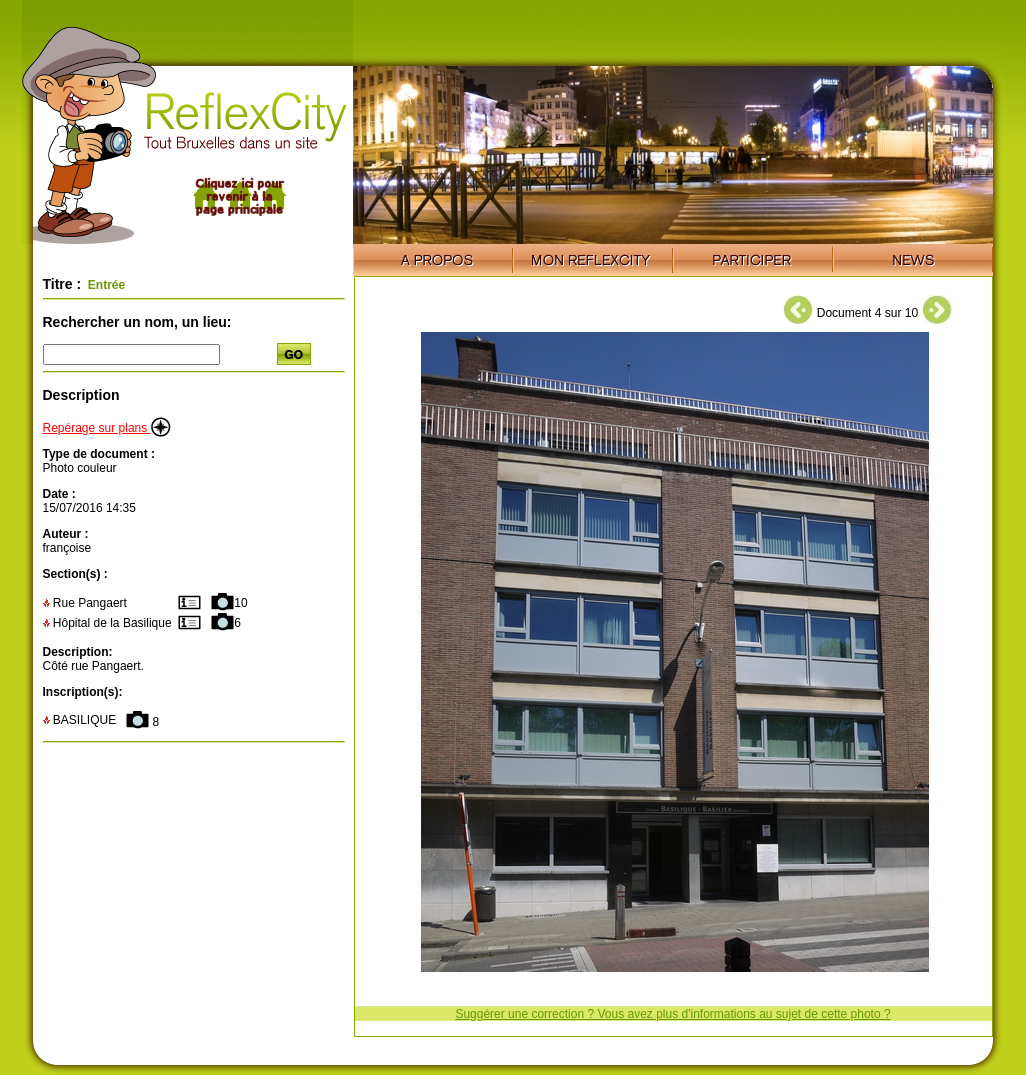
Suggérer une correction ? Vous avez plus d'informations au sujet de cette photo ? (672, 1014)
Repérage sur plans (107, 428)
